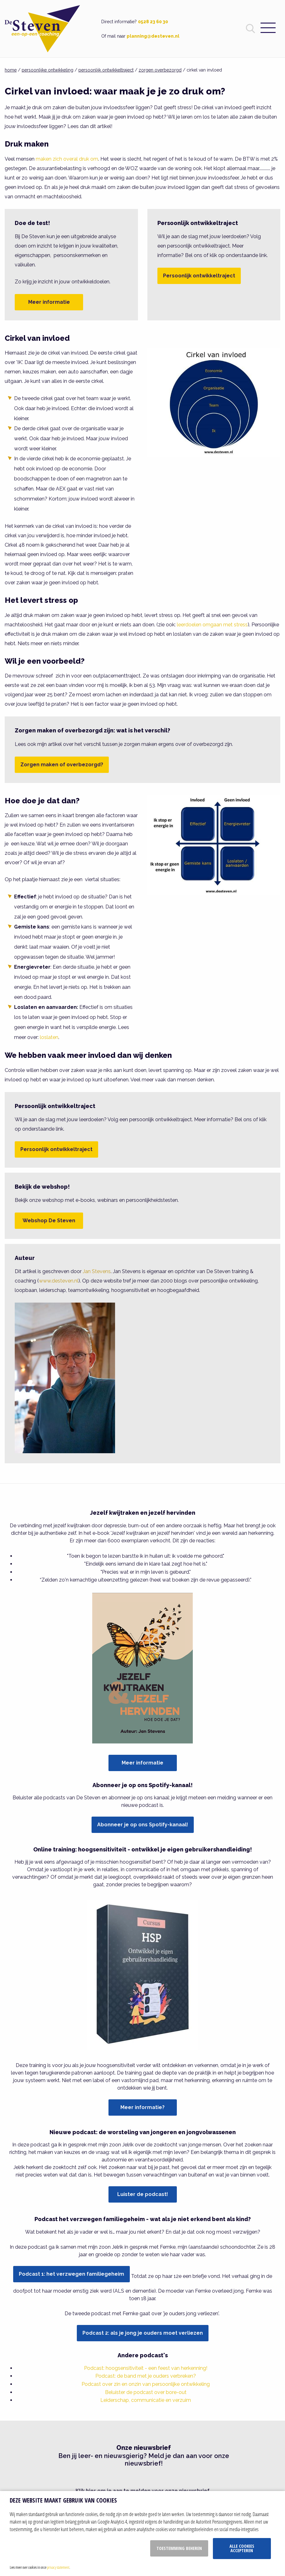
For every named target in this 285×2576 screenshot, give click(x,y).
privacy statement (58, 2567)
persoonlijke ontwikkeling (47, 69)
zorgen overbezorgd (160, 69)
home (11, 69)
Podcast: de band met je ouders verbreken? (145, 2376)
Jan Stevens (97, 1271)
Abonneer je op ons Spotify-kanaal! (142, 1825)
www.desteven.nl (58, 1281)
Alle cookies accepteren (242, 2548)
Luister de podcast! (142, 2194)
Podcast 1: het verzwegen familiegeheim (71, 2274)
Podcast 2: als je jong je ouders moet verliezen (142, 2333)
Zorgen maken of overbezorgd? (61, 765)
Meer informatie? (142, 2107)
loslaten (49, 1037)
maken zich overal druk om (67, 159)
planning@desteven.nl (153, 36)
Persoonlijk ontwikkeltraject (199, 276)
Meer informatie (49, 302)
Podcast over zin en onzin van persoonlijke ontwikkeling (146, 2384)
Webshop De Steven (49, 1221)
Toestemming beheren (179, 2548)
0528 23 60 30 (153, 21)
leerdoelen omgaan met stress (212, 625)
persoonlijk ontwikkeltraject (106, 69)
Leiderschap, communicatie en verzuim (145, 2400)
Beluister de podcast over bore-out (146, 2392)
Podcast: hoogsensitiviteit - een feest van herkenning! (145, 2368)
